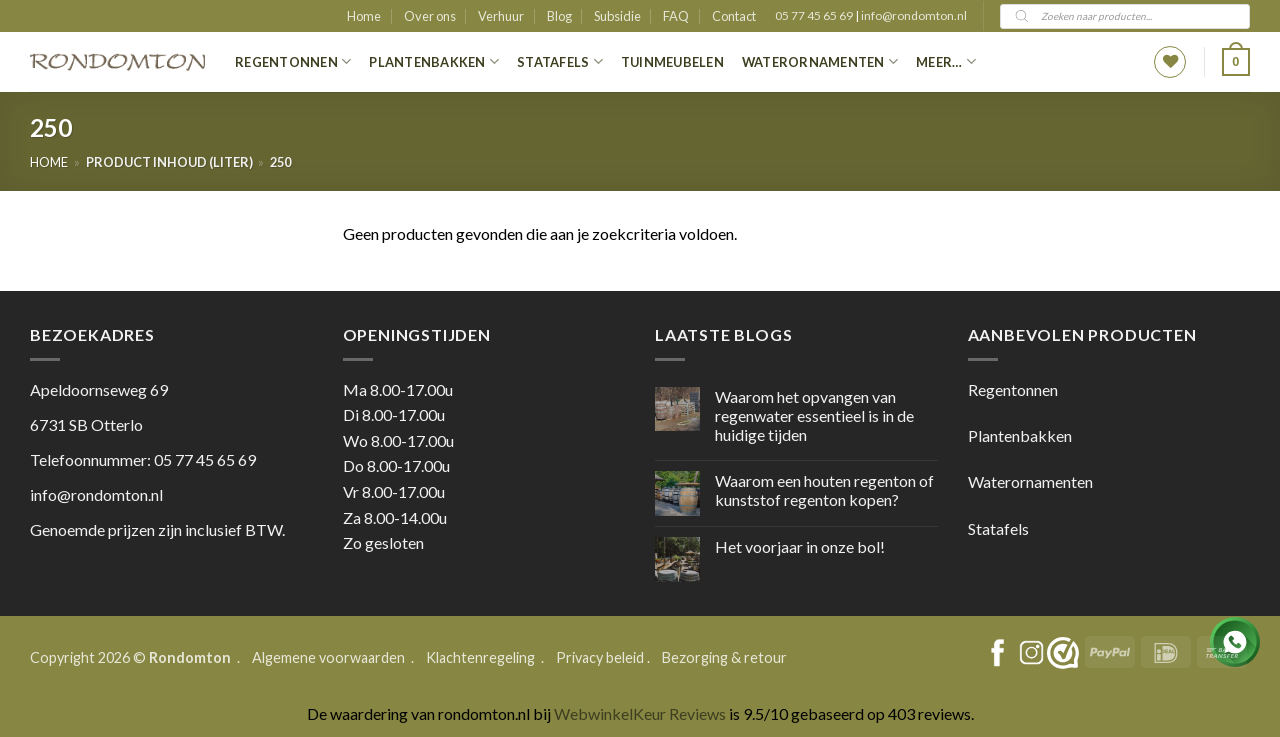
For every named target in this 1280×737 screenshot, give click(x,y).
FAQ (676, 16)
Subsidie (617, 16)
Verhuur (501, 16)
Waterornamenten (820, 61)
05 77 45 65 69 (815, 15)
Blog (559, 16)
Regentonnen (293, 61)
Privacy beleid (600, 657)
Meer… (946, 61)
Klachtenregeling (480, 657)
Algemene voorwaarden (330, 657)
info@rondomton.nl (914, 15)
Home (364, 16)
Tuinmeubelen (672, 62)
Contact (734, 16)
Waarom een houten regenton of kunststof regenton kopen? (824, 490)
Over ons (430, 16)
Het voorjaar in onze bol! (800, 546)
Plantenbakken (434, 61)
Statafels (560, 61)
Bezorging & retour (724, 657)
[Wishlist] (1170, 62)
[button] (1236, 62)
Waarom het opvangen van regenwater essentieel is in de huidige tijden (814, 415)
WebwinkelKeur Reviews (640, 713)
